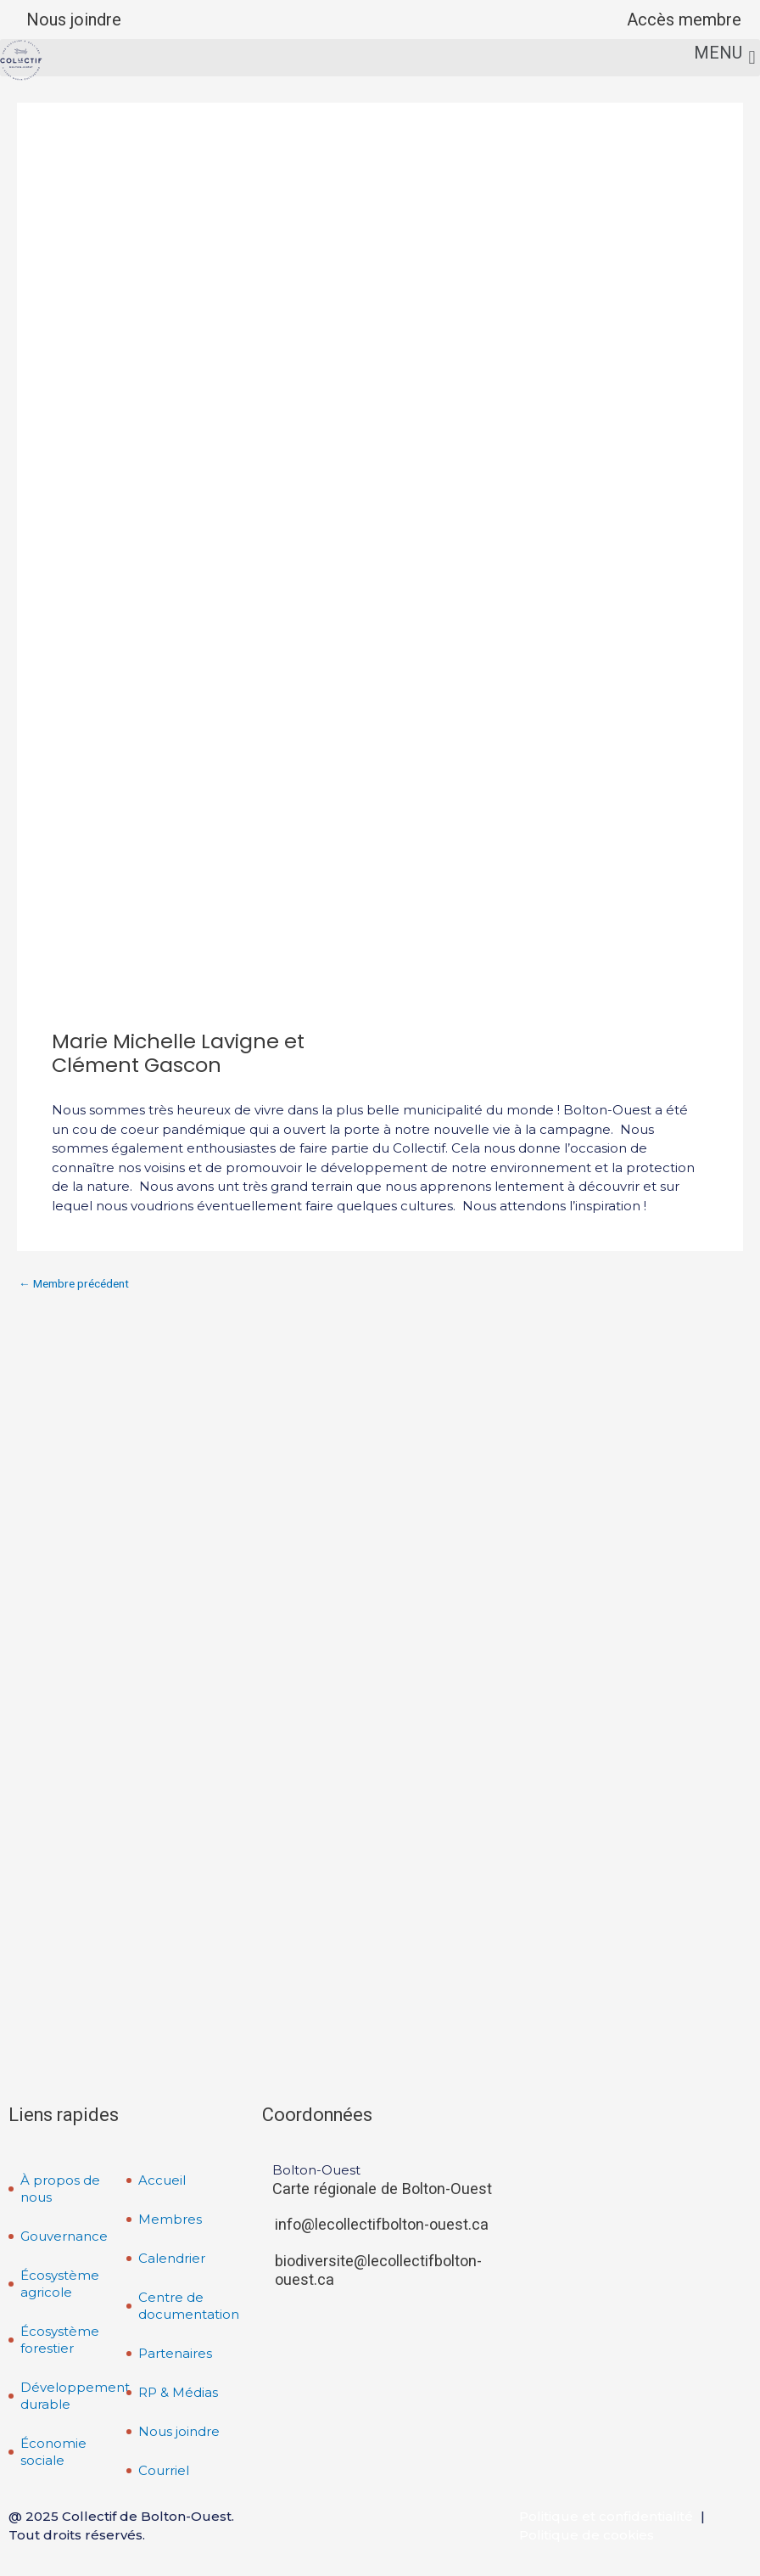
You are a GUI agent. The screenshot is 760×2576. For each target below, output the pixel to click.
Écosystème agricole (59, 2283)
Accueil (162, 2180)
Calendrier (171, 2258)
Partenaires (175, 2353)
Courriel (163, 2470)
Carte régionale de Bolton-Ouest (382, 2188)
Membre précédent (74, 1284)
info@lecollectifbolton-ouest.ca (382, 2224)
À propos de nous (60, 2188)
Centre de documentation (188, 2305)
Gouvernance (64, 2236)
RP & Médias (178, 2392)
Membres (170, 2219)
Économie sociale (53, 2451)
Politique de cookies (586, 2535)
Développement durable (73, 2395)
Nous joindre (73, 19)
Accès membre (684, 19)
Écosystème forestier (59, 2339)
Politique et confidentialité (606, 2516)
